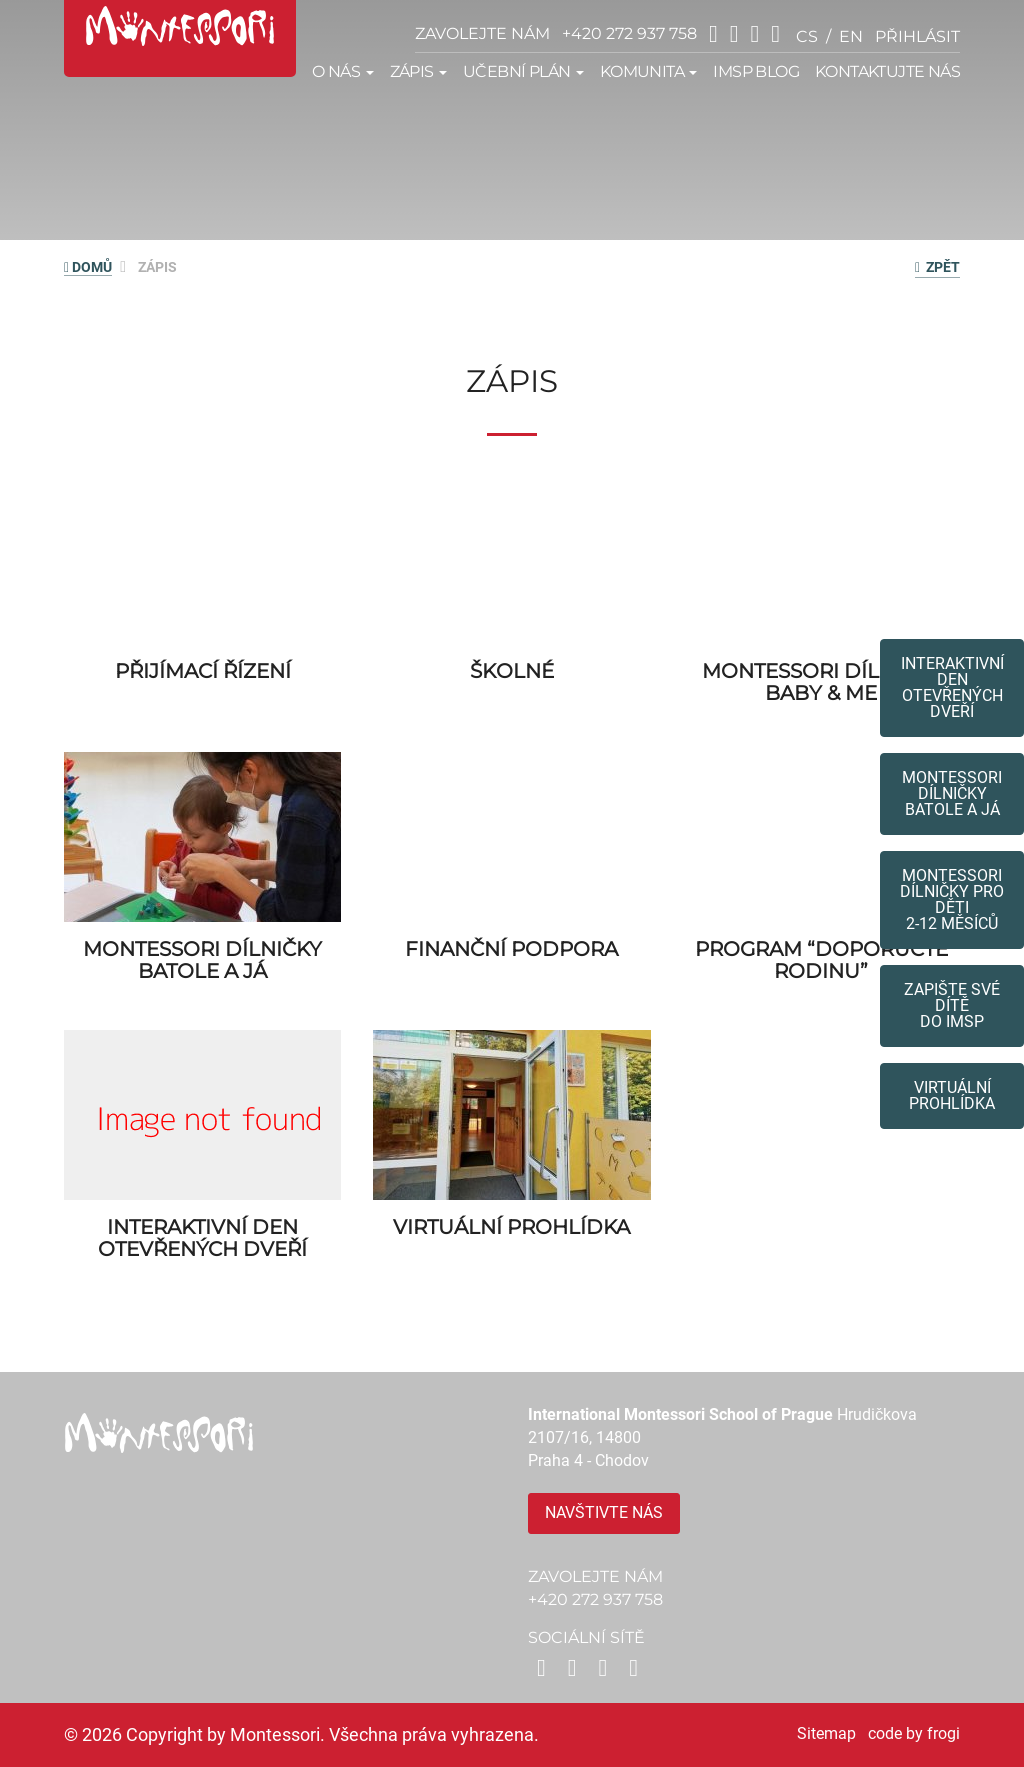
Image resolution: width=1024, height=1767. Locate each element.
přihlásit (917, 36)
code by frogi (914, 1733)
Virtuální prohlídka (952, 1095)
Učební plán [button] (523, 71)
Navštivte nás (604, 1512)
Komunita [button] (649, 71)
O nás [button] (342, 71)
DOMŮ (88, 267)
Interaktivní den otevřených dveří (952, 687)
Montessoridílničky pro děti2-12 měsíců (952, 899)
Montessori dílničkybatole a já (952, 793)
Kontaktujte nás (887, 71)
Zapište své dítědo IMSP (952, 1005)
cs (807, 36)
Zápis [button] (418, 71)
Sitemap (826, 1733)
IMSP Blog (756, 71)
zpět (937, 267)
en (851, 36)
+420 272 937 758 (629, 33)
